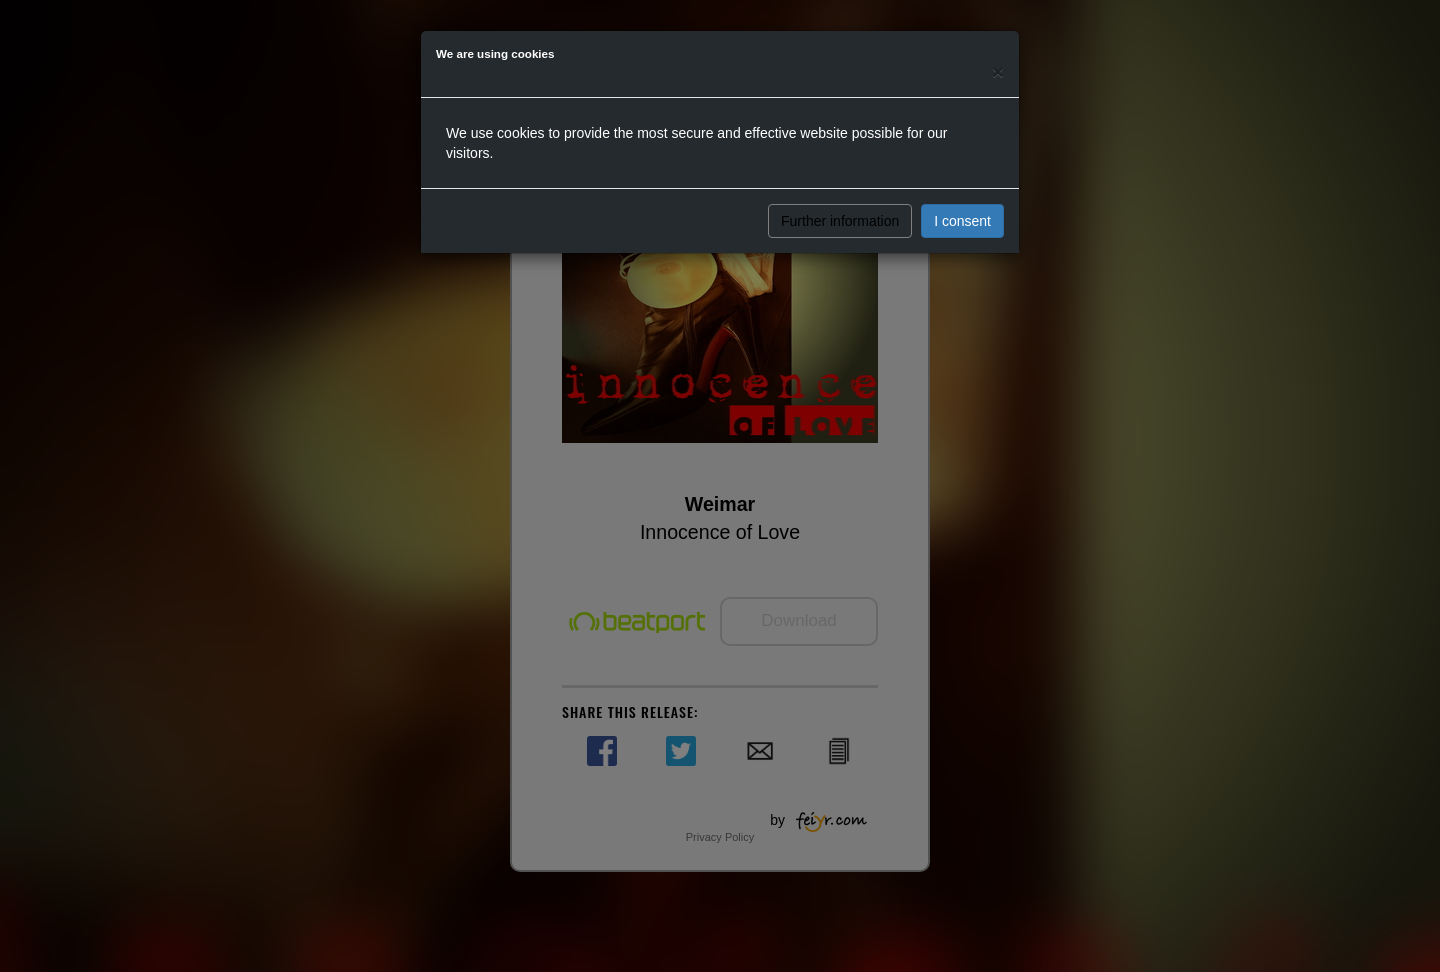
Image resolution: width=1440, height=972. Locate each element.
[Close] (998, 71)
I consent (962, 221)
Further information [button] (840, 221)
